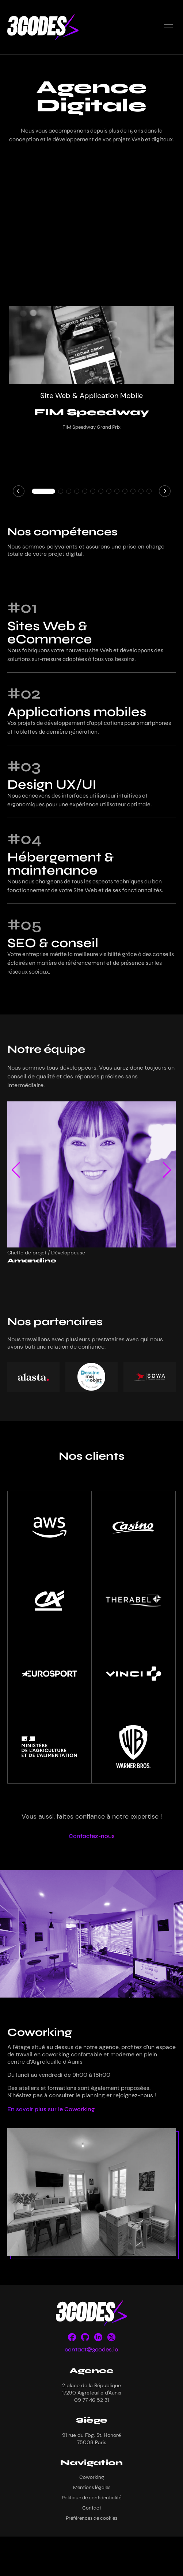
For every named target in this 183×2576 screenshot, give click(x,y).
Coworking (91, 2477)
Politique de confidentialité (91, 2498)
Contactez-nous (92, 1835)
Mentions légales (91, 2487)
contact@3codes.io (91, 2349)
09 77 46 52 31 (91, 2400)
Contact (91, 2508)
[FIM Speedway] (91, 346)
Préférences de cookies (91, 2518)
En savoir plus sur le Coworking (51, 2109)
